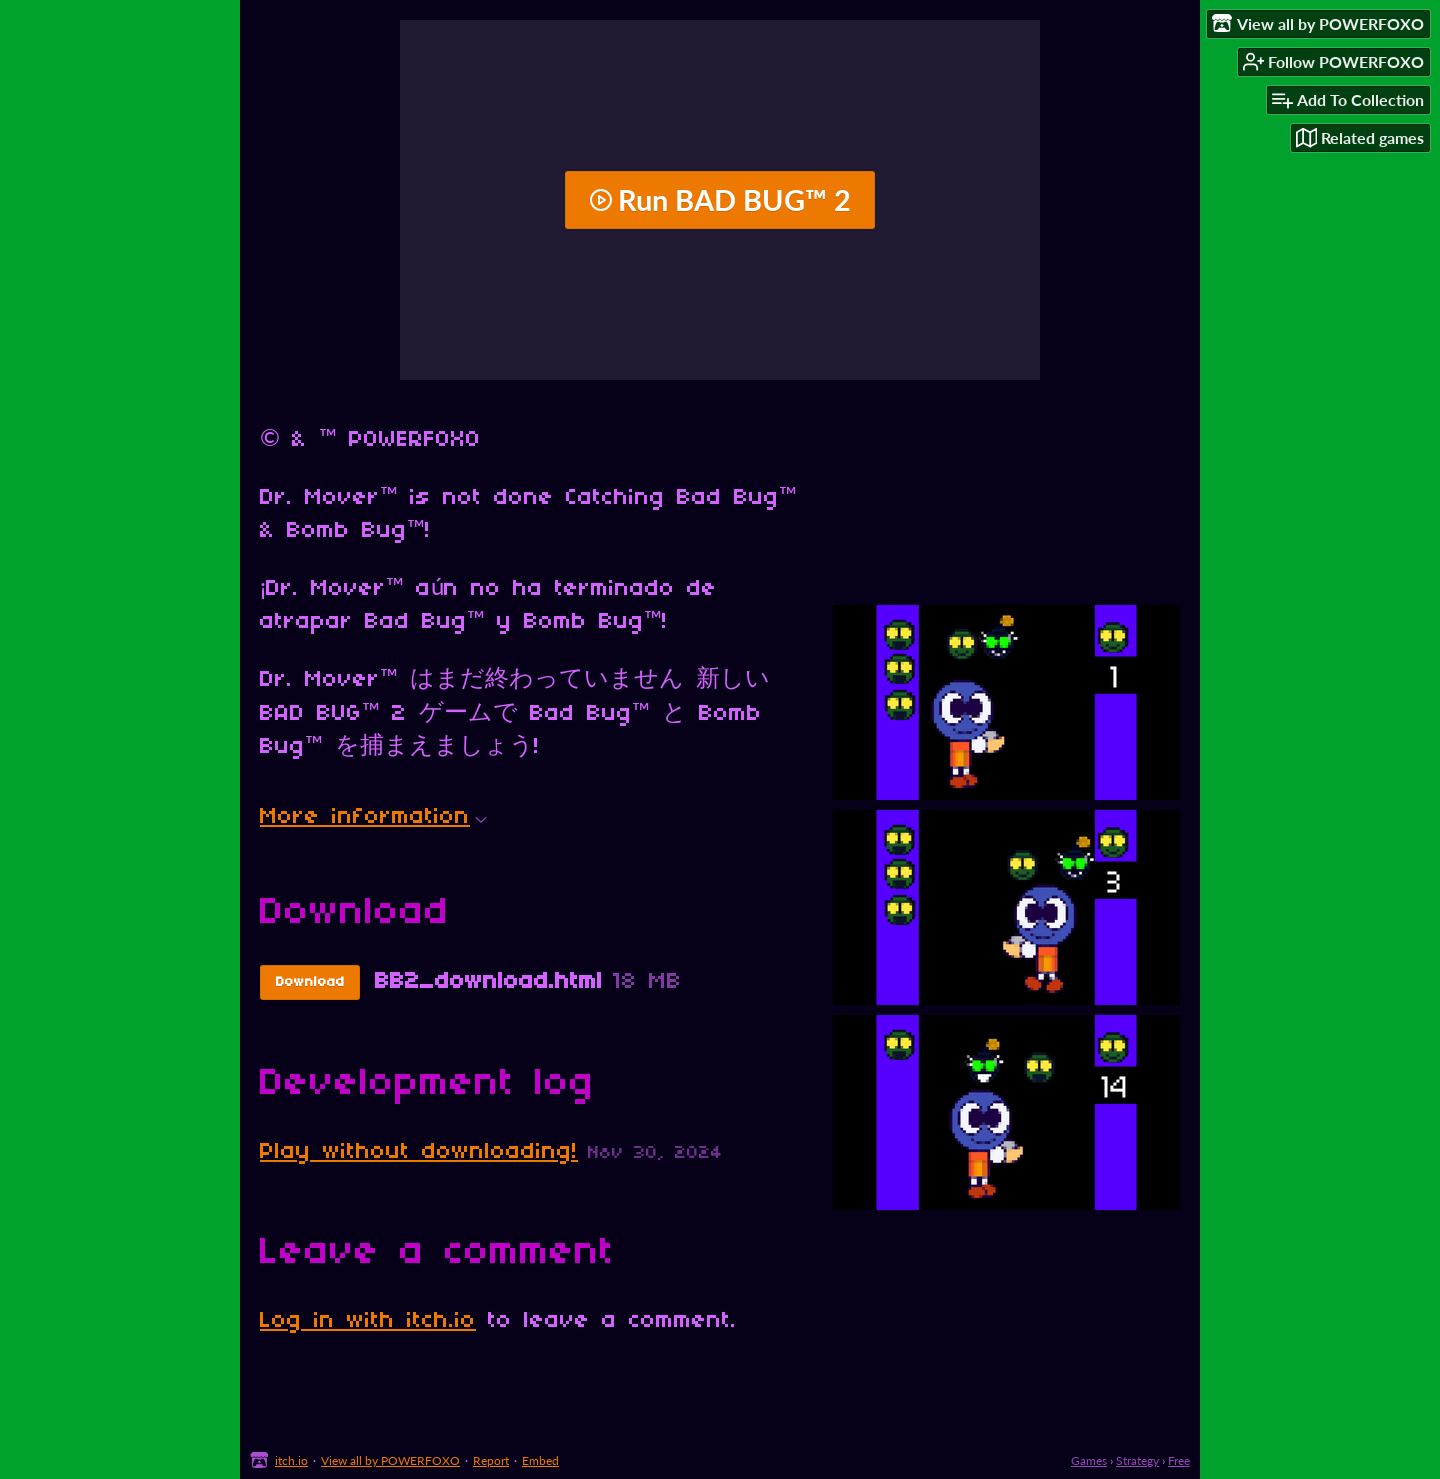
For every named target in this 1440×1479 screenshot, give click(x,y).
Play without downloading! (419, 1152)
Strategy (1137, 1460)
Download (310, 982)
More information (373, 817)
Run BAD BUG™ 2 (720, 200)
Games (1089, 1460)
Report (491, 1460)
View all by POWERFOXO (390, 1460)
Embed (540, 1460)
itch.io (291, 1460)
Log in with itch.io (368, 1321)
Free (1179, 1460)
